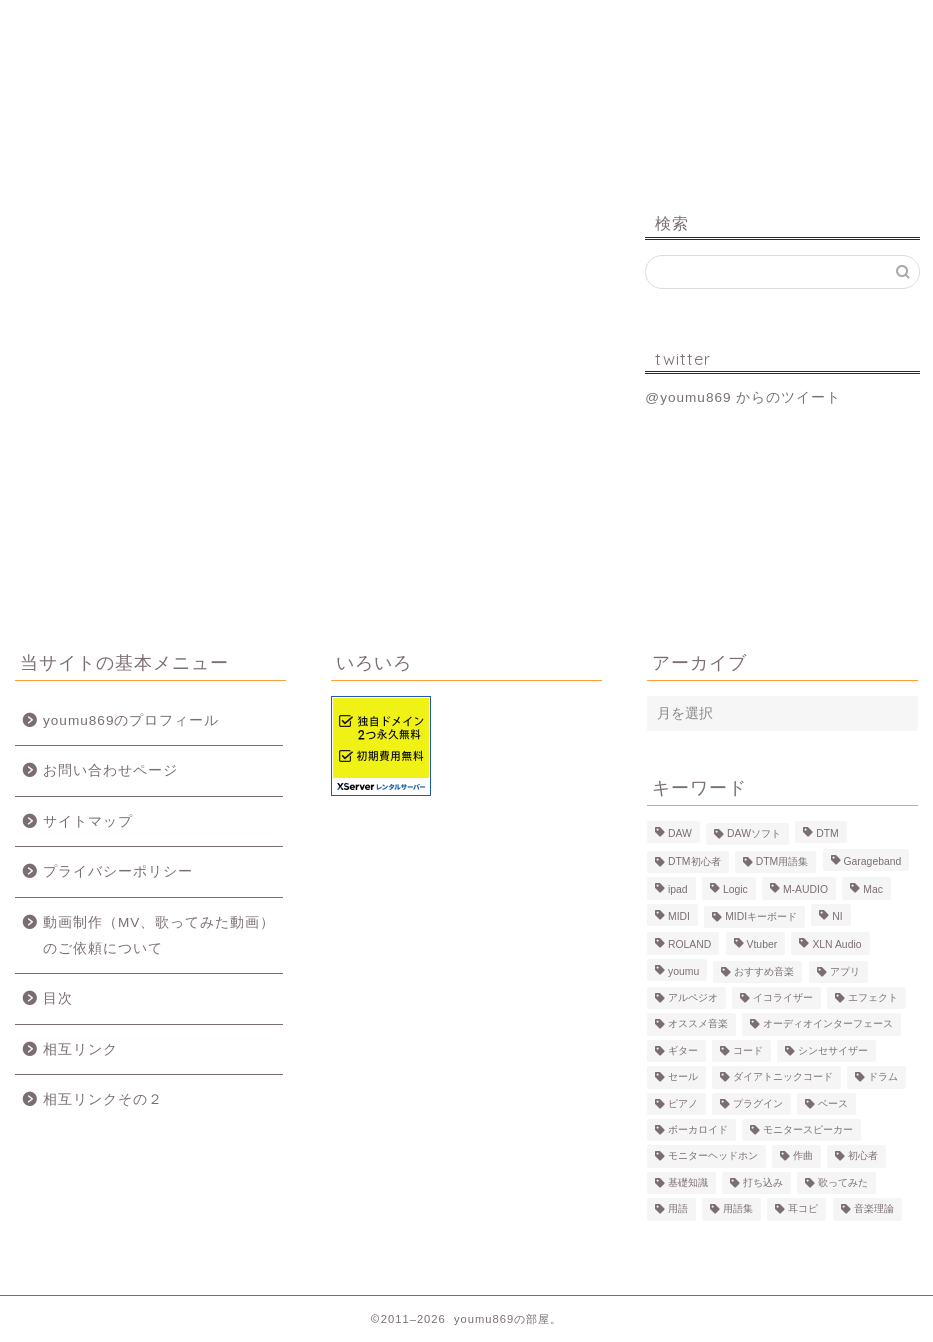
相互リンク (80, 1049)
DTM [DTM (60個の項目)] (827, 833)
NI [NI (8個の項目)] (837, 916)
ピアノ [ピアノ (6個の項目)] (683, 1103)
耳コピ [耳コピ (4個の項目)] (803, 1209)
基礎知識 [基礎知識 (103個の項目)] (688, 1182)
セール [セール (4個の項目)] (683, 1077)
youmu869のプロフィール (131, 720)
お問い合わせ (840, 24)
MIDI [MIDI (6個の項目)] (679, 916)
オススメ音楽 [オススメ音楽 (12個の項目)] (698, 1024)
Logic (690, 24)
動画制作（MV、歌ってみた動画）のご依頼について (159, 935)
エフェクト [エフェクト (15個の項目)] (873, 997)
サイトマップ (88, 821)
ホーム (92, 24)
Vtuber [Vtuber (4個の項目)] (762, 945)
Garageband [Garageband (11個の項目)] (873, 861)
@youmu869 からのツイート (743, 397)
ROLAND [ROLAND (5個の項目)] (689, 945)
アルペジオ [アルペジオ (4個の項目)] (693, 997)
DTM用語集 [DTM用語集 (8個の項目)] (782, 861)
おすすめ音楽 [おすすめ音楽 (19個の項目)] (764, 971)
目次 (58, 998)
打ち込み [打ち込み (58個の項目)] (763, 1182)
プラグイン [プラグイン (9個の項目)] (758, 1103)
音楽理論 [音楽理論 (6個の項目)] (874, 1209)
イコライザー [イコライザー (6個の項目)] (783, 997)
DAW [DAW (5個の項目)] (680, 833)
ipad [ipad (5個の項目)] (678, 890)
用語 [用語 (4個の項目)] (678, 1209)
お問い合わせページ (110, 770)
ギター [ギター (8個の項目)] (683, 1050)
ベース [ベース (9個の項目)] (833, 1103)
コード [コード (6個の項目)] (748, 1050)
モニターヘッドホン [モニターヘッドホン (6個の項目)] (713, 1156)
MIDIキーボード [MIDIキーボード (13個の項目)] (761, 916)
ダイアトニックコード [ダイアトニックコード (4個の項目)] (783, 1077)
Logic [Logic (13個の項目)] (735, 890)
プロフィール (237, 24)
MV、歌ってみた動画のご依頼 (537, 32)
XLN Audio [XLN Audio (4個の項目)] (836, 945)
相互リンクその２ (103, 1099)
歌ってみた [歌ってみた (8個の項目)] (843, 1182)
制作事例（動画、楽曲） (384, 32)
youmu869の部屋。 (466, 108)
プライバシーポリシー (118, 871)
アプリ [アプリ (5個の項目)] (845, 971)
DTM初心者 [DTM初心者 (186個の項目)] (694, 861)
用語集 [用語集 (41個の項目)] (738, 1209)
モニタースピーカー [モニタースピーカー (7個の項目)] (808, 1129)
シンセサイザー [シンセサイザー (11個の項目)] (833, 1050)
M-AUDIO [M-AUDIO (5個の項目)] (805, 890)
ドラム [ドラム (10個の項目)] (883, 1077)
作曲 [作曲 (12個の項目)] (803, 1156)
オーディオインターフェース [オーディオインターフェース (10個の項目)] (828, 1024)
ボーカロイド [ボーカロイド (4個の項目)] (698, 1129)
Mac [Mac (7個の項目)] (873, 890)
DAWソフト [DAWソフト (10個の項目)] (754, 833)
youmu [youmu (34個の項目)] (683, 971)
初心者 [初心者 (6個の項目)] (863, 1156)
